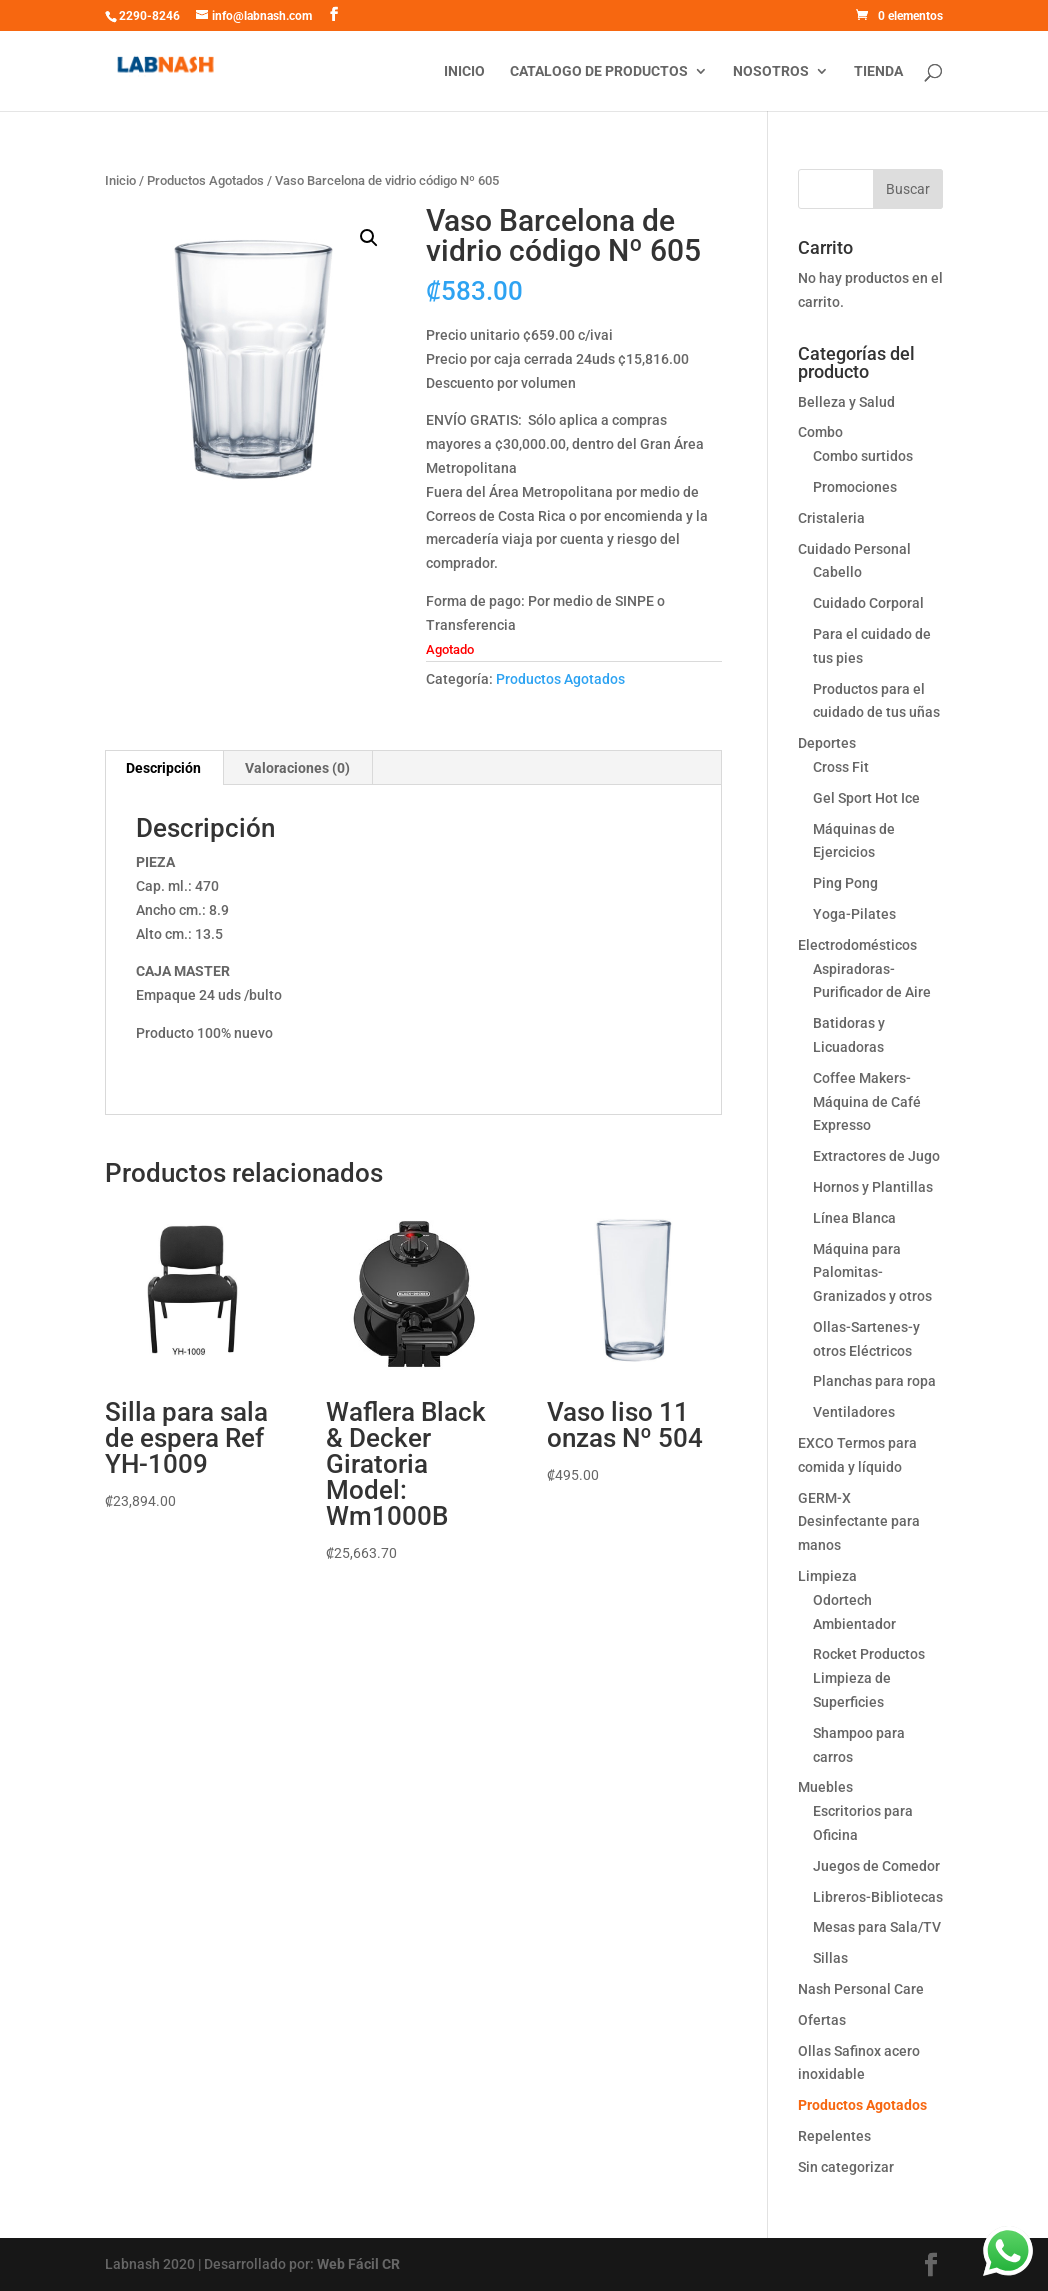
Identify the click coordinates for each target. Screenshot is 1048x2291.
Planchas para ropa (874, 1381)
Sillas (830, 1958)
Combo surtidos (863, 456)
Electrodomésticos (857, 945)
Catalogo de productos (599, 71)
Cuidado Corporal (868, 603)
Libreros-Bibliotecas (878, 1897)
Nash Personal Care (861, 1989)
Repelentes (834, 2136)
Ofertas (822, 2020)
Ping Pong (845, 883)
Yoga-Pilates (854, 914)
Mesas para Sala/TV (877, 1927)
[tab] (164, 768)
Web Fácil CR (358, 2264)
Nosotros (771, 71)
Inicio (464, 71)
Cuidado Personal (854, 549)
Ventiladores (854, 1412)
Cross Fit (841, 767)
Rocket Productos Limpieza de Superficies (869, 1678)
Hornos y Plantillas (873, 1187)
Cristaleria (831, 518)
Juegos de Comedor (876, 1866)
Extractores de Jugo (876, 1156)
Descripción (163, 768)
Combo (820, 432)
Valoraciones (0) (297, 768)
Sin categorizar (846, 2167)
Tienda (878, 71)
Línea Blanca (854, 1218)
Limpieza (827, 1576)
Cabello (837, 572)
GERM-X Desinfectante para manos (859, 1522)
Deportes (827, 743)
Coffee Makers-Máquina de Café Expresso (867, 1102)
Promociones (855, 487)
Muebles (825, 1787)
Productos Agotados (205, 180)
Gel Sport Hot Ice (866, 798)
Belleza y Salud (846, 402)
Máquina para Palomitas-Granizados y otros (872, 1273)
